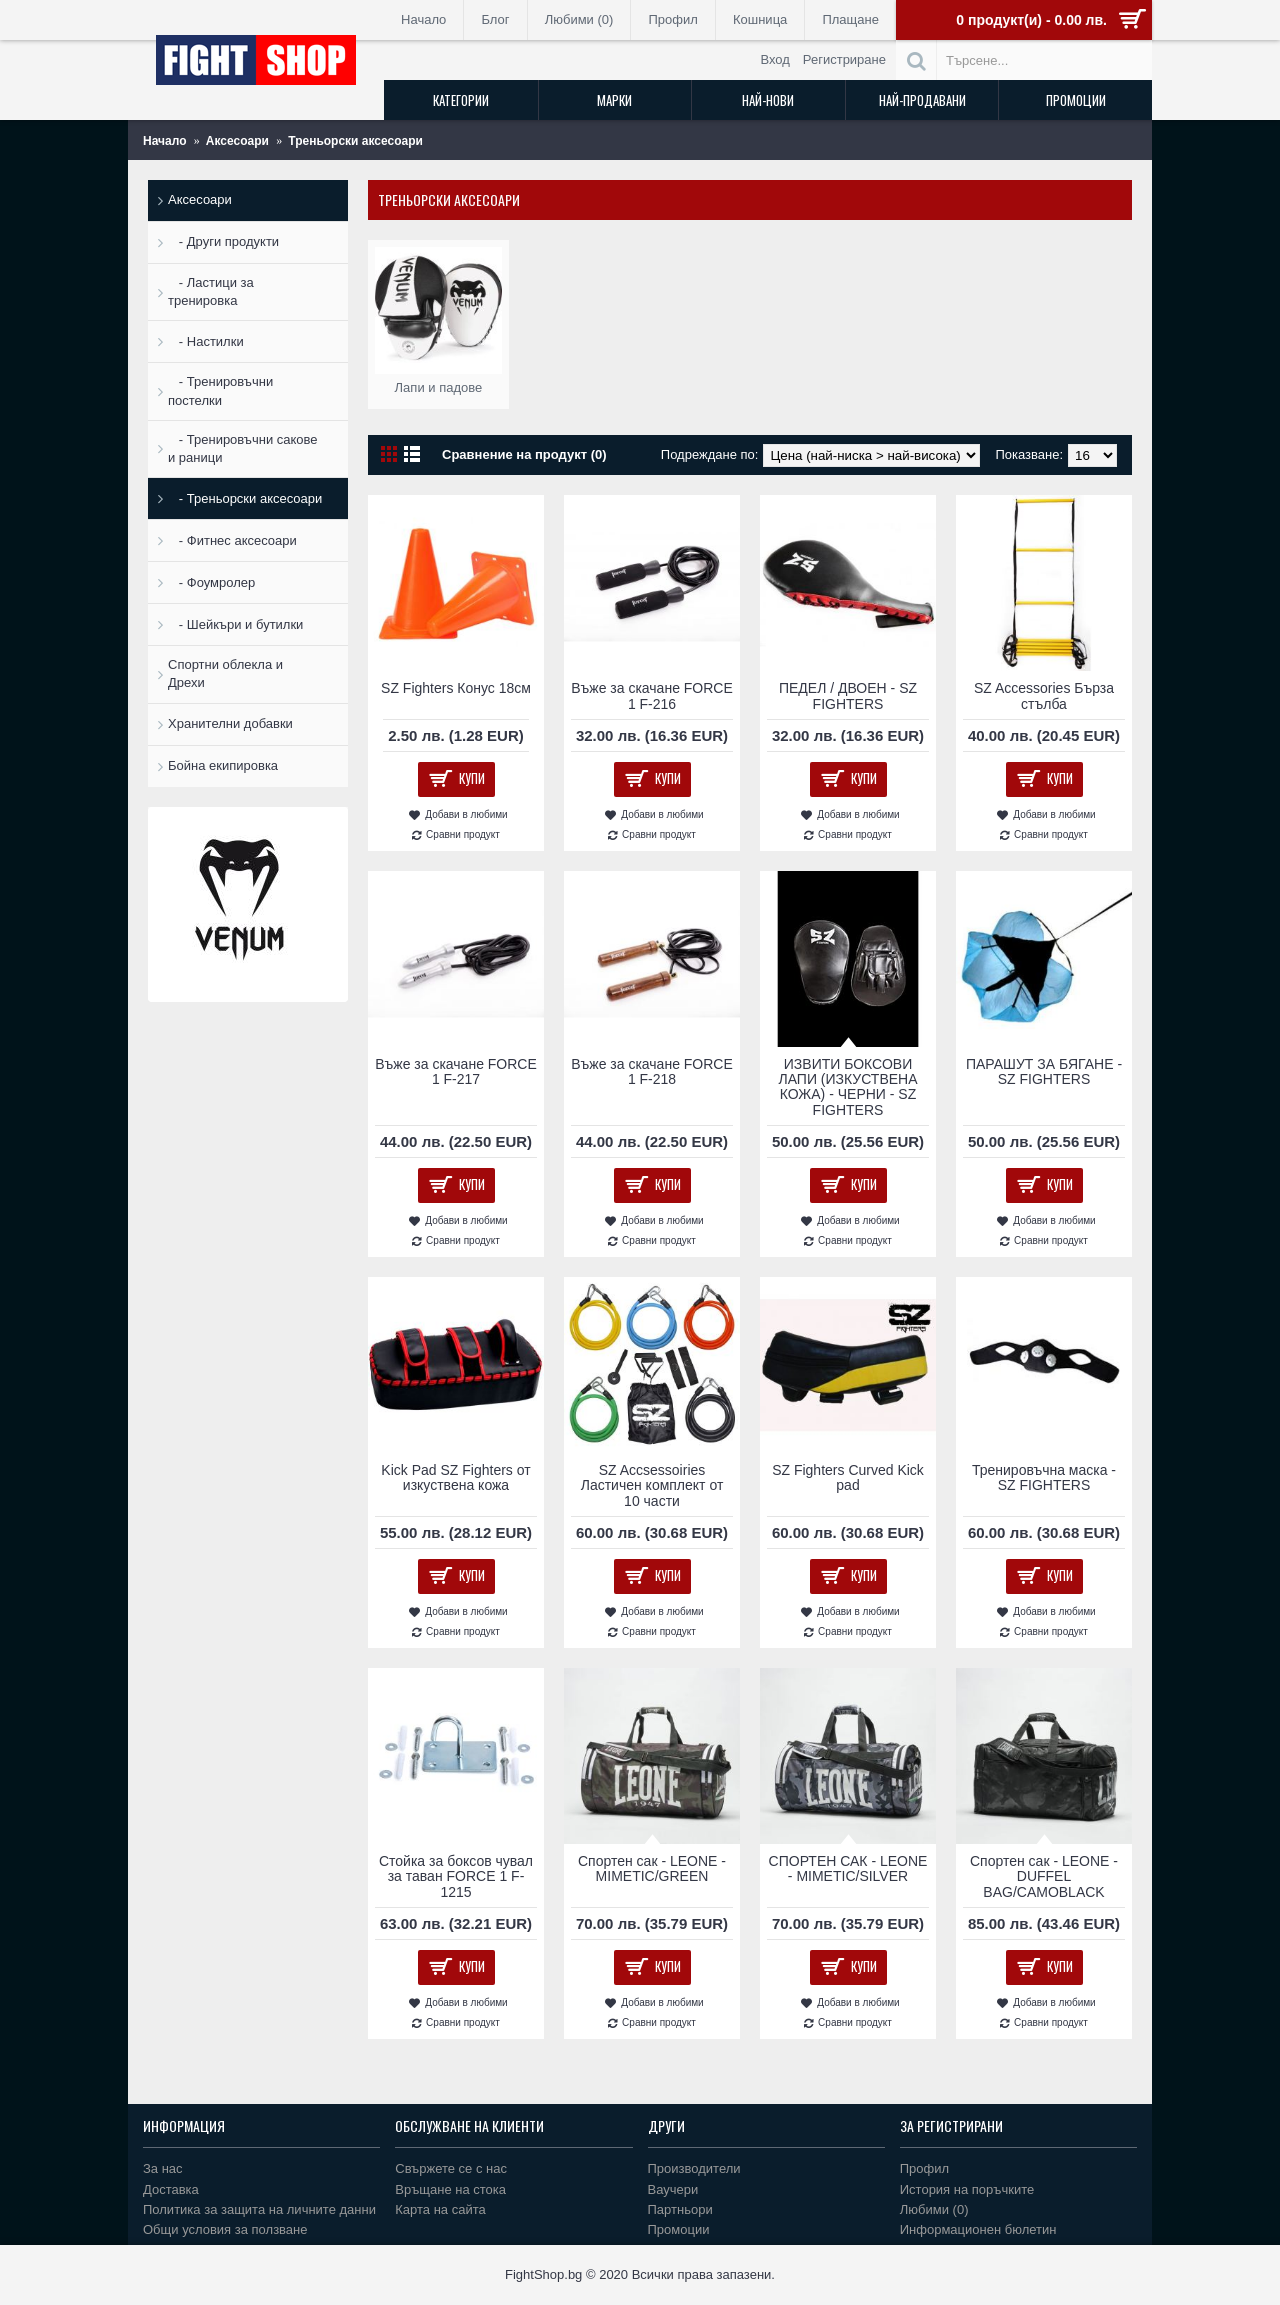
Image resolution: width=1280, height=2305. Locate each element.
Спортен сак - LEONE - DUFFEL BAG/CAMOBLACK (1044, 1876)
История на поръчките (967, 2189)
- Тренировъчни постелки (220, 390)
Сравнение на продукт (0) (524, 454)
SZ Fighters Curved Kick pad (848, 1477)
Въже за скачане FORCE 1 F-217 (456, 1071)
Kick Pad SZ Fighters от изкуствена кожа (455, 1477)
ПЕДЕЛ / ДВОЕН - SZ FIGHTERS (848, 695)
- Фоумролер (211, 582)
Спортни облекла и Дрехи (225, 673)
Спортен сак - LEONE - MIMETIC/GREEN (652, 1868)
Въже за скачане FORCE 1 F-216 (652, 695)
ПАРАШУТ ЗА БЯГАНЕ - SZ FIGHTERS (1044, 1071)
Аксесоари (200, 199)
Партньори (680, 2209)
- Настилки (206, 341)
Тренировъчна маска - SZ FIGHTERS (1044, 1477)
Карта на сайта (440, 2209)
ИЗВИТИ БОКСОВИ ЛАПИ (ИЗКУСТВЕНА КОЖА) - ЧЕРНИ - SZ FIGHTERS (847, 1087)
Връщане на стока (450, 2189)
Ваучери (673, 2189)
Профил (924, 2168)
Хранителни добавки (230, 723)
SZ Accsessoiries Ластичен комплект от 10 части (652, 1485)
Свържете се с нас (451, 2168)
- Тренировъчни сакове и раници (243, 448)
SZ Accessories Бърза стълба (1044, 695)
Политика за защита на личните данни (259, 2209)
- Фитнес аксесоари (232, 540)
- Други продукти (223, 241)
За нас (163, 2168)
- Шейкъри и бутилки (235, 624)
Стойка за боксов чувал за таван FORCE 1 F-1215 (456, 1876)
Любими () (934, 2209)
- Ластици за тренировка (211, 291)
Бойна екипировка (223, 765)
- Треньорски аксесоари (245, 498)
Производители (694, 2168)
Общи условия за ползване (225, 2229)
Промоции (679, 2229)
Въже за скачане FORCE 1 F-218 (652, 1071)
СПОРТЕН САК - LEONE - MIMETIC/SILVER (848, 1868)
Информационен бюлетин (978, 2229)
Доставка (171, 2189)
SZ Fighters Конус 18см (456, 688)
